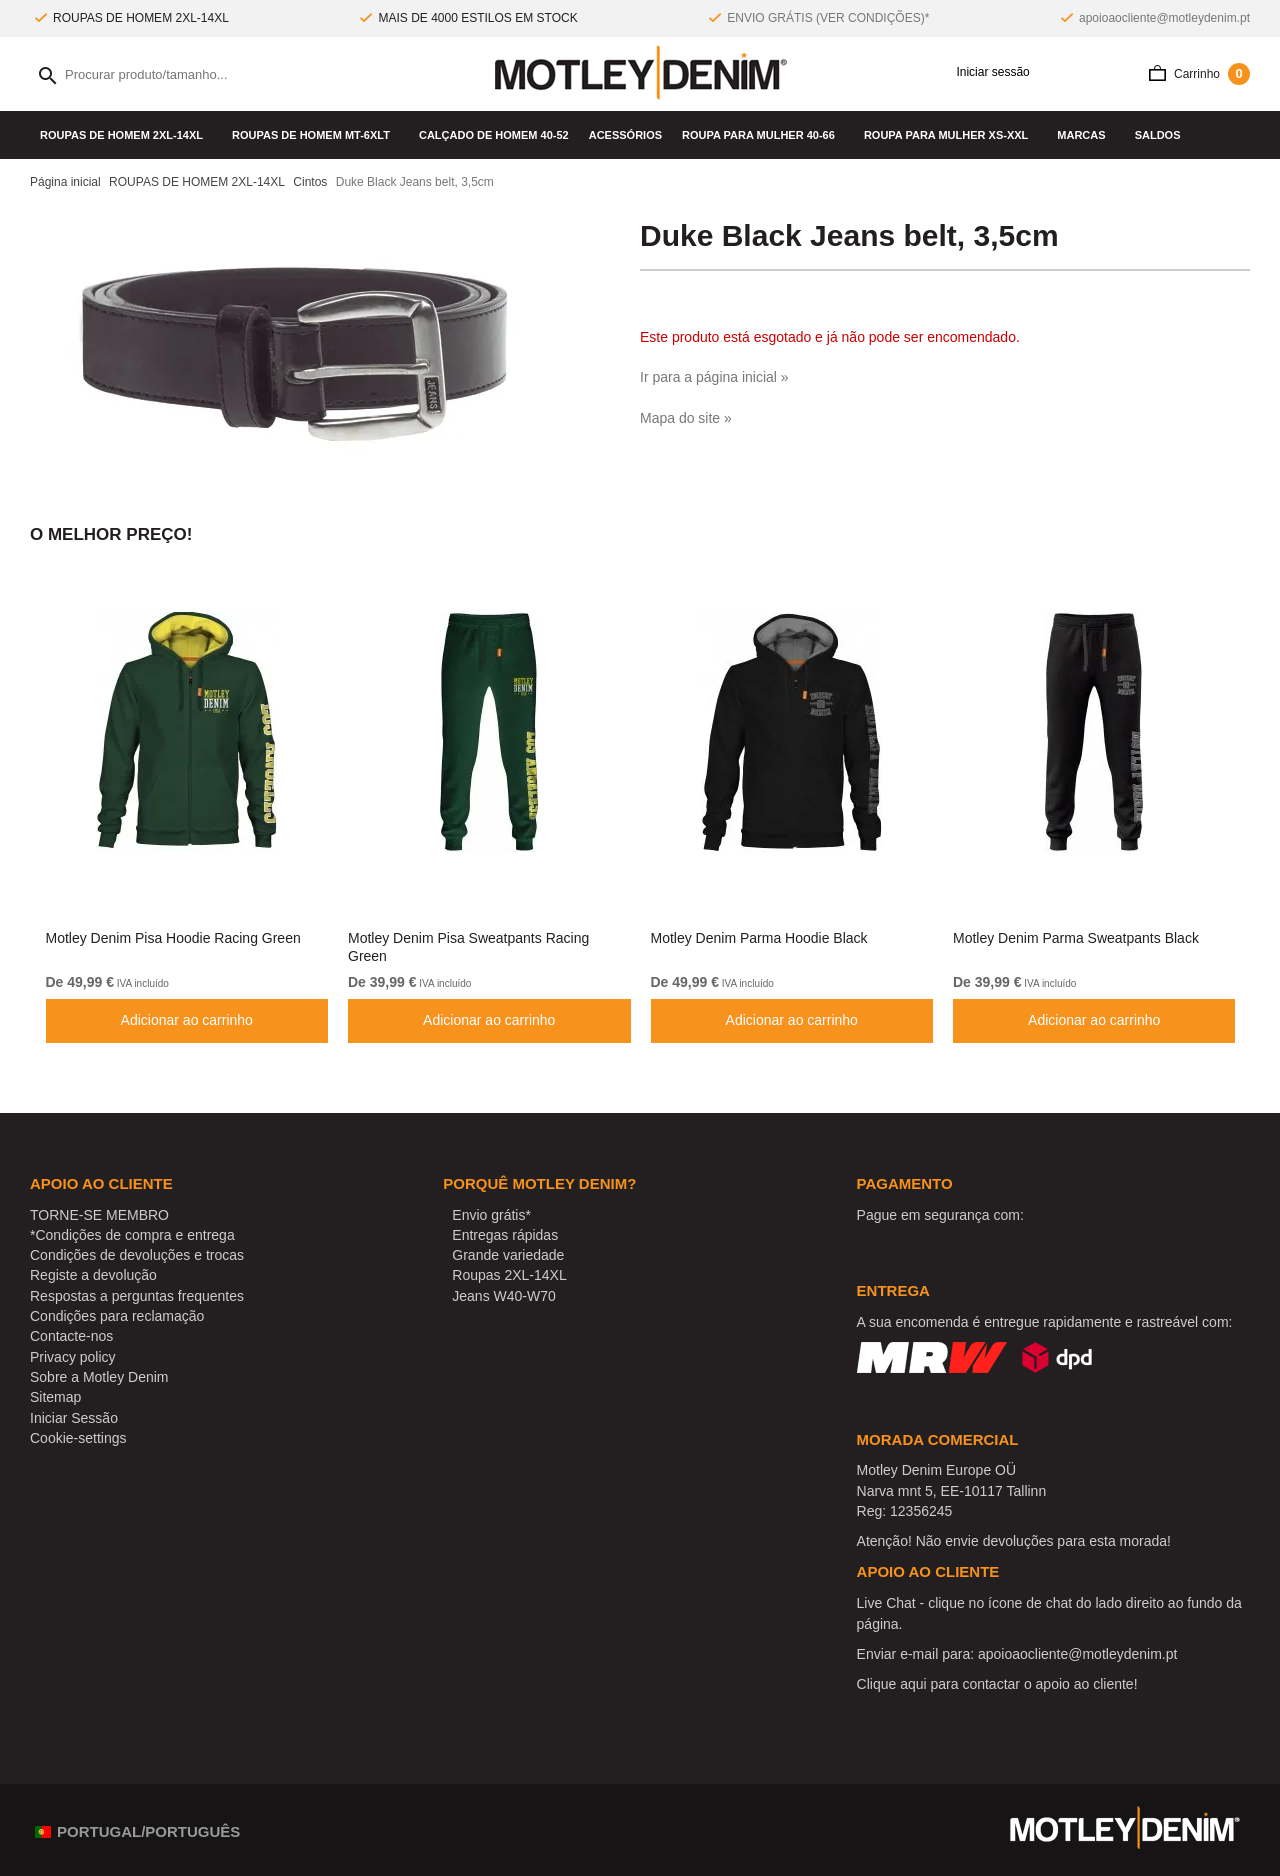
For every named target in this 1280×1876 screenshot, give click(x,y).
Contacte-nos (71, 1336)
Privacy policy (73, 1357)
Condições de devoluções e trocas (137, 1255)
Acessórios (625, 135)
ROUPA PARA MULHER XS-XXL (950, 135)
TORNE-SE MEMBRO (99, 1215)
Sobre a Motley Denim (99, 1377)
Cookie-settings (78, 1438)
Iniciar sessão (986, 72)
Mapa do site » (686, 418)
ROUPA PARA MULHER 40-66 (763, 135)
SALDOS (1158, 135)
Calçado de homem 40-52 (494, 135)
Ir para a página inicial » (714, 377)
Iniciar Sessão (74, 1418)
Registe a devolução (93, 1275)
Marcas (1085, 135)
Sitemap (55, 1397)
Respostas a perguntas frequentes (137, 1296)
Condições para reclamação (117, 1316)
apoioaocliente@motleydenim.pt (1164, 18)
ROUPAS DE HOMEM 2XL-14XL (126, 135)
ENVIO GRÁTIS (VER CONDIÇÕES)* (828, 18)
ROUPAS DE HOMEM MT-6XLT (315, 135)
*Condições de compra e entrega (132, 1235)
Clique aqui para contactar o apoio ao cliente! (997, 1684)
